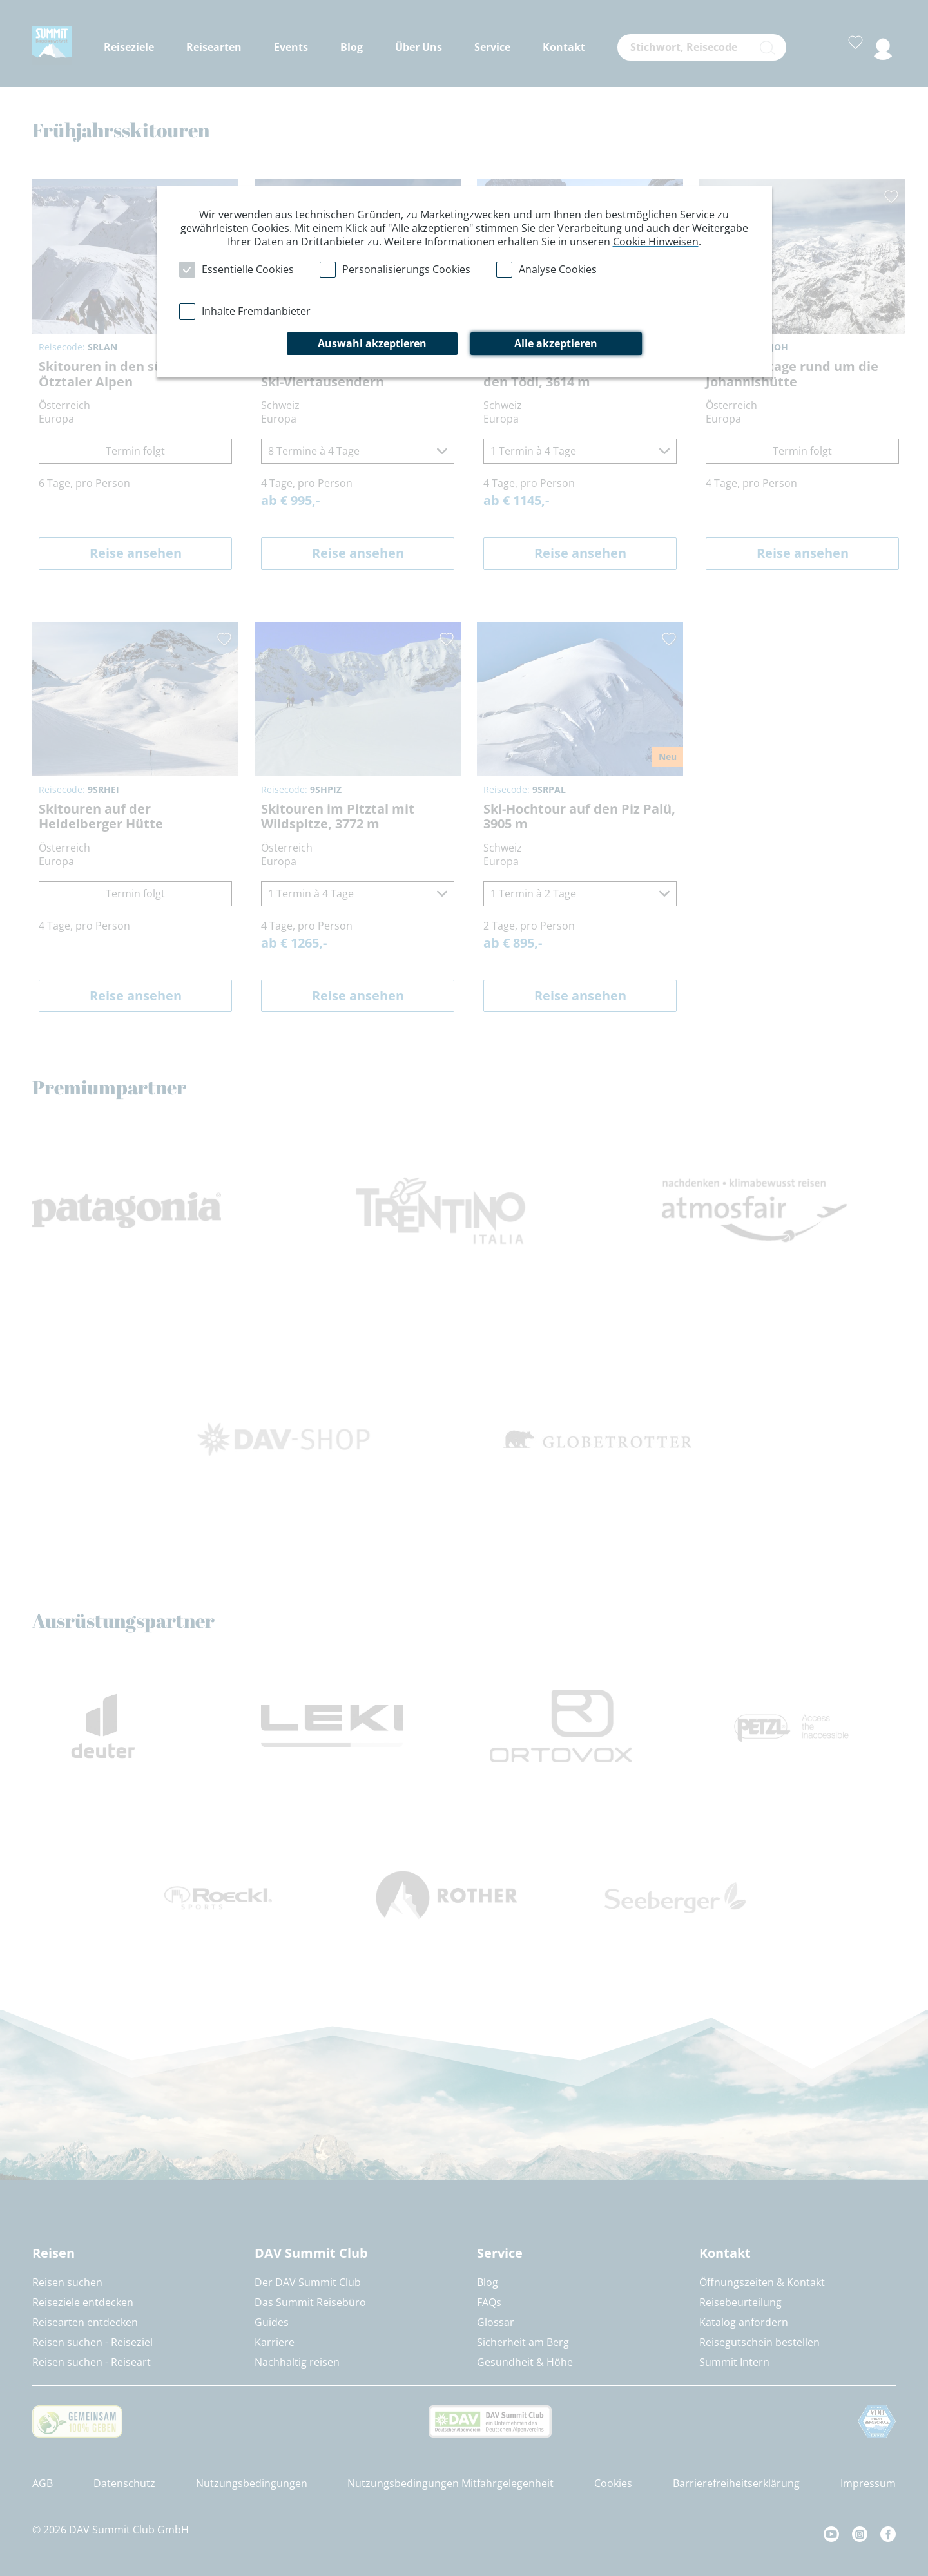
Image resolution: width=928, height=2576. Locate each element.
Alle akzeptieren (555, 343)
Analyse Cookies (558, 269)
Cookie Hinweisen (656, 241)
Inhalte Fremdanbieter (256, 311)
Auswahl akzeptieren (372, 343)
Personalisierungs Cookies (406, 269)
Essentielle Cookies (248, 269)
